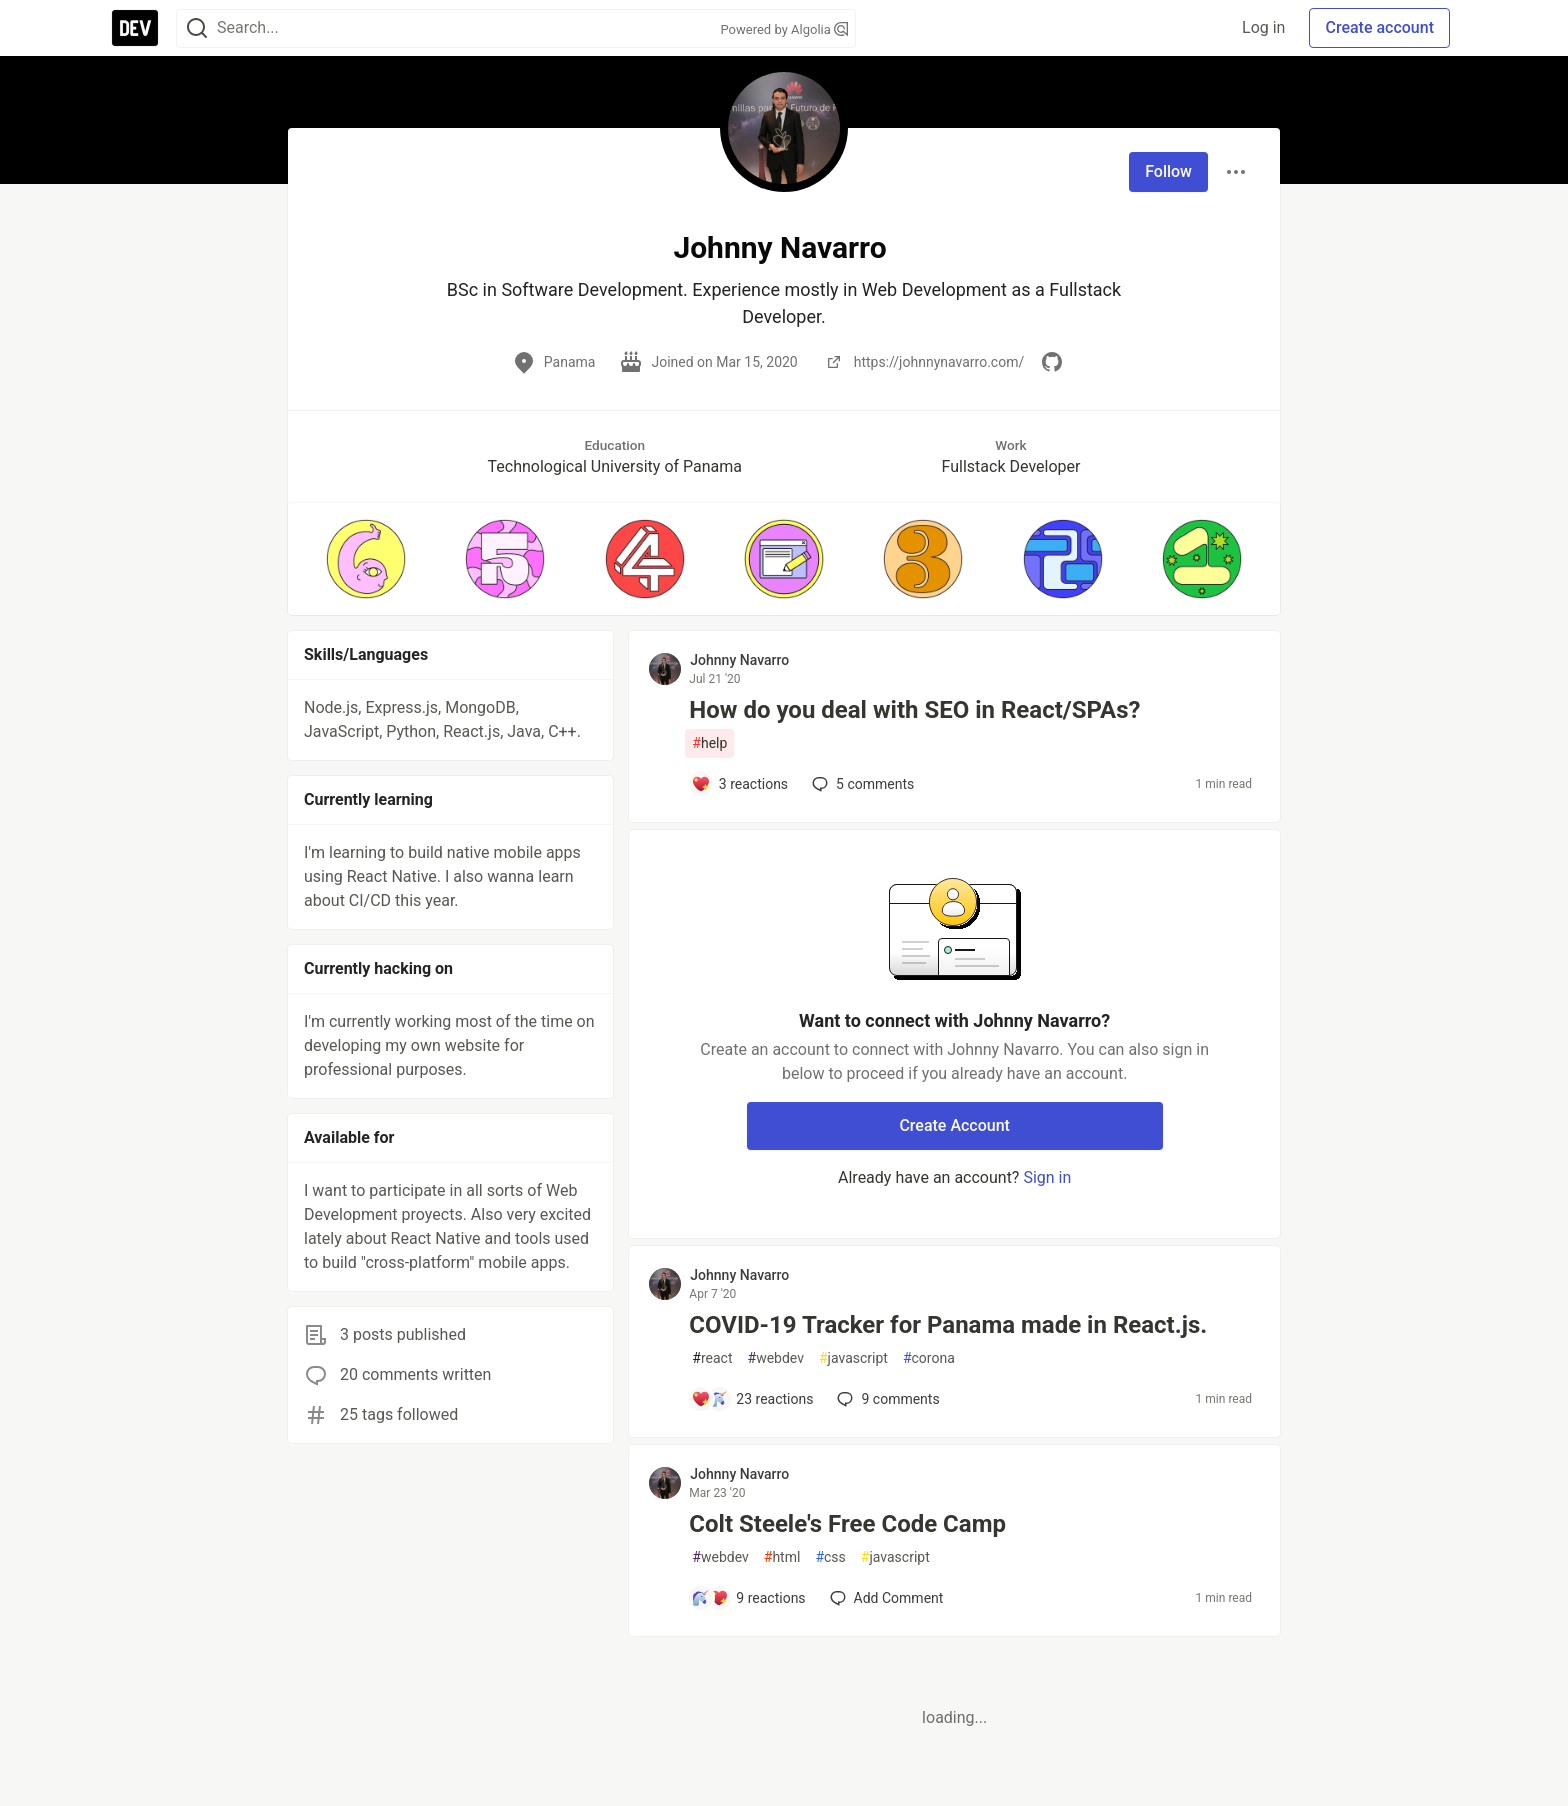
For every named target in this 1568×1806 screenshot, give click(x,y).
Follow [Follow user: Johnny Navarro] (1168, 171)
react (712, 1358)
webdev (776, 1358)
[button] (365, 559)
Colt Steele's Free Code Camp (847, 1524)
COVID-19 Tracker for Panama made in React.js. (948, 1325)
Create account (1379, 27)
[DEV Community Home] (135, 28)
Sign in (1047, 1177)
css (830, 1557)
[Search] (197, 28)
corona (929, 1358)
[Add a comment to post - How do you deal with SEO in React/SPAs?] (739, 784)
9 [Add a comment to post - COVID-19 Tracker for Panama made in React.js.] (886, 1399)
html (782, 1557)
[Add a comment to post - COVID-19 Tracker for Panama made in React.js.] (752, 1399)
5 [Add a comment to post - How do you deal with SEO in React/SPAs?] (861, 784)
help (709, 743)
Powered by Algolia (784, 29)
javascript (853, 1358)
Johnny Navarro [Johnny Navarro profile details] (739, 660)
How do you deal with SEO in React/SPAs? (914, 710)
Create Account (954, 1125)
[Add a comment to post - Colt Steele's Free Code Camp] (748, 1598)
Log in (1263, 27)
